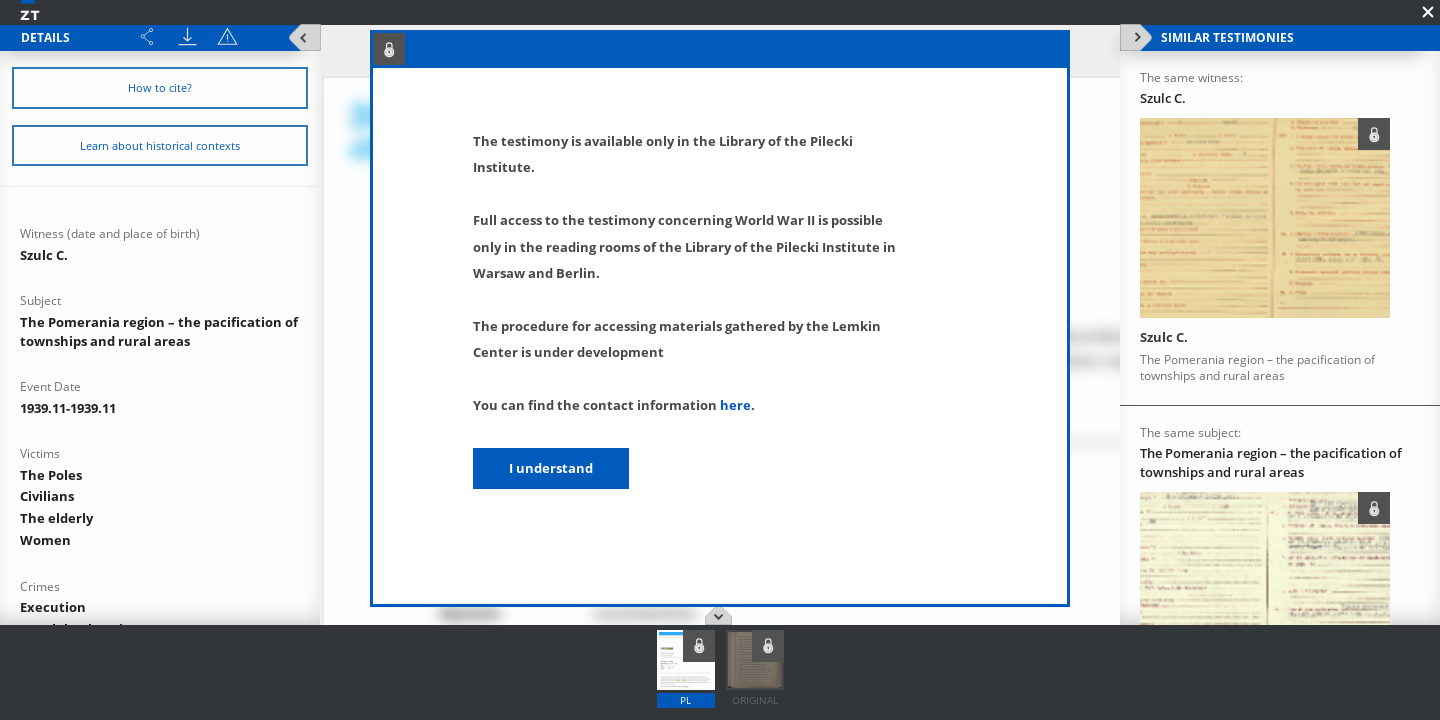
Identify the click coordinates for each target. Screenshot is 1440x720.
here (735, 405)
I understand (551, 468)
